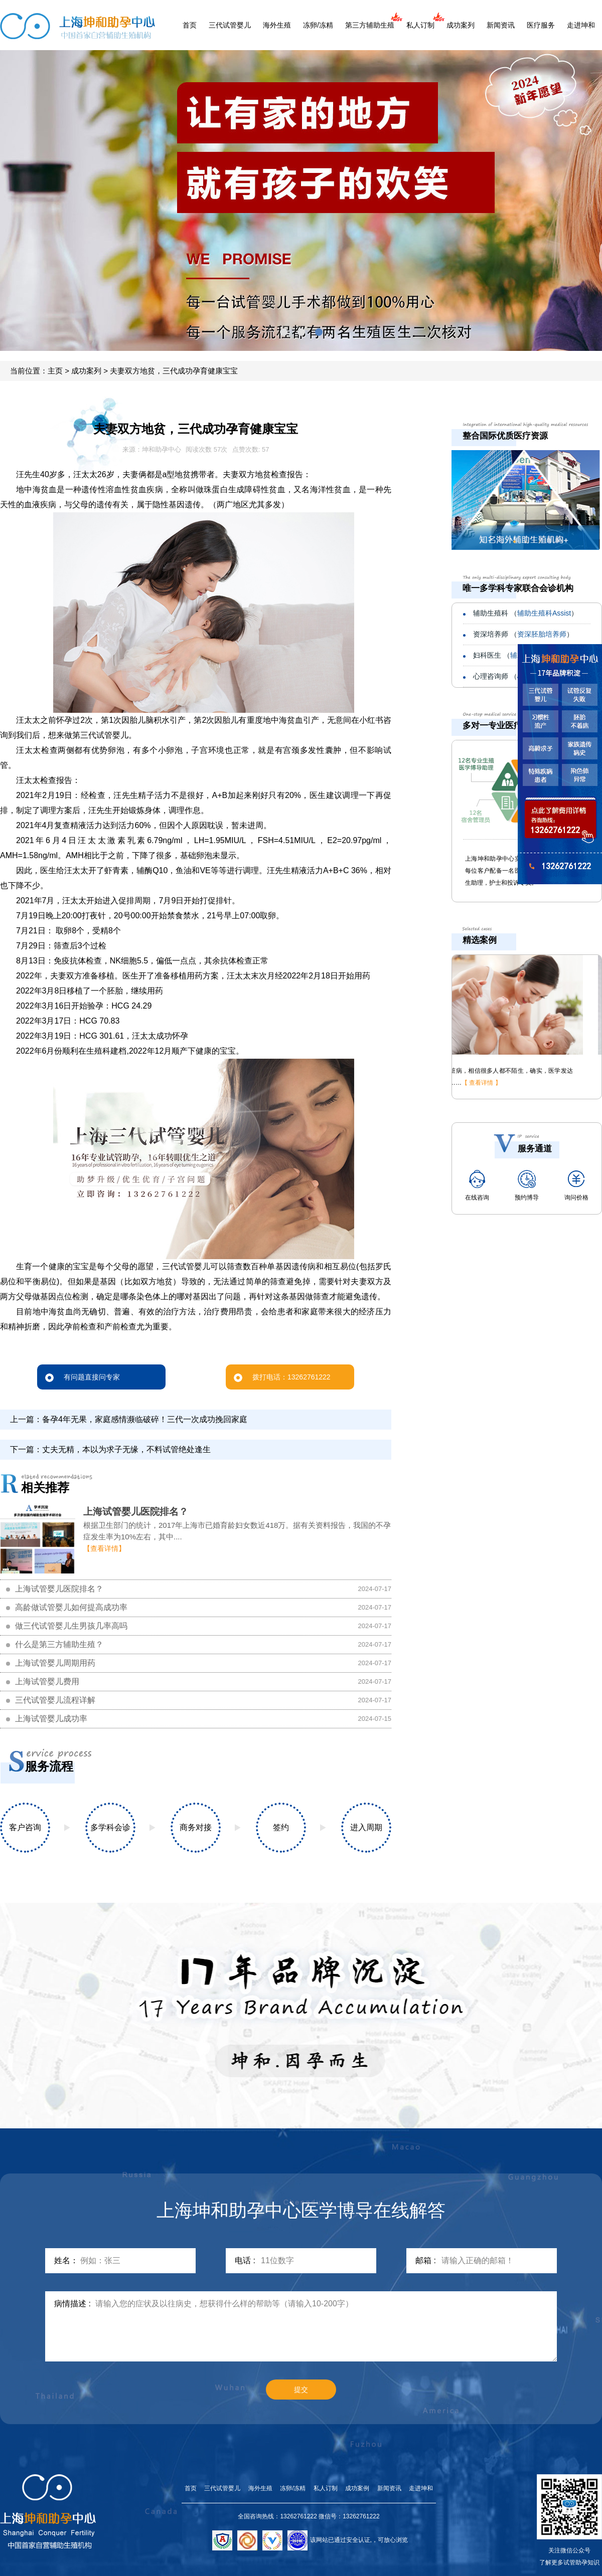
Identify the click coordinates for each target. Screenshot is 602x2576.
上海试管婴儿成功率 (51, 1718)
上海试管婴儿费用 (47, 1681)
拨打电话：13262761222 (282, 1377)
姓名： (66, 2260)
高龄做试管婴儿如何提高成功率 (71, 1607)
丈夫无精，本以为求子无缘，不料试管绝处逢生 (126, 1449)
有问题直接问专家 (82, 1377)
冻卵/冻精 (318, 25)
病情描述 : (72, 2303)
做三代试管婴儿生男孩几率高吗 (71, 1626)
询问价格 (576, 1185)
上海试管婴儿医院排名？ (135, 1511)
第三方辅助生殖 (369, 25)
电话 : (245, 2260)
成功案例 (357, 2488)
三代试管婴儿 (230, 25)
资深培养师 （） (523, 634)
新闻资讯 (501, 25)
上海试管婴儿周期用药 (55, 1663)
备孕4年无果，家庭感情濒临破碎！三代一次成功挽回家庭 (144, 1419)
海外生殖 (277, 25)
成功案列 (460, 25)
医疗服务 (541, 25)
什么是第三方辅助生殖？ (59, 1644)
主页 (55, 370)
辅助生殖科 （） (525, 613)
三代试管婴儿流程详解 (55, 1700)
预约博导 (527, 1185)
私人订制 (420, 25)
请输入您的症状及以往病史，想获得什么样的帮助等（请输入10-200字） (326, 2326)
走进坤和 (581, 25)
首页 (190, 25)
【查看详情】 (104, 1548)
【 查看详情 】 (500, 1082)
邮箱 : (425, 2260)
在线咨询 (477, 1185)
